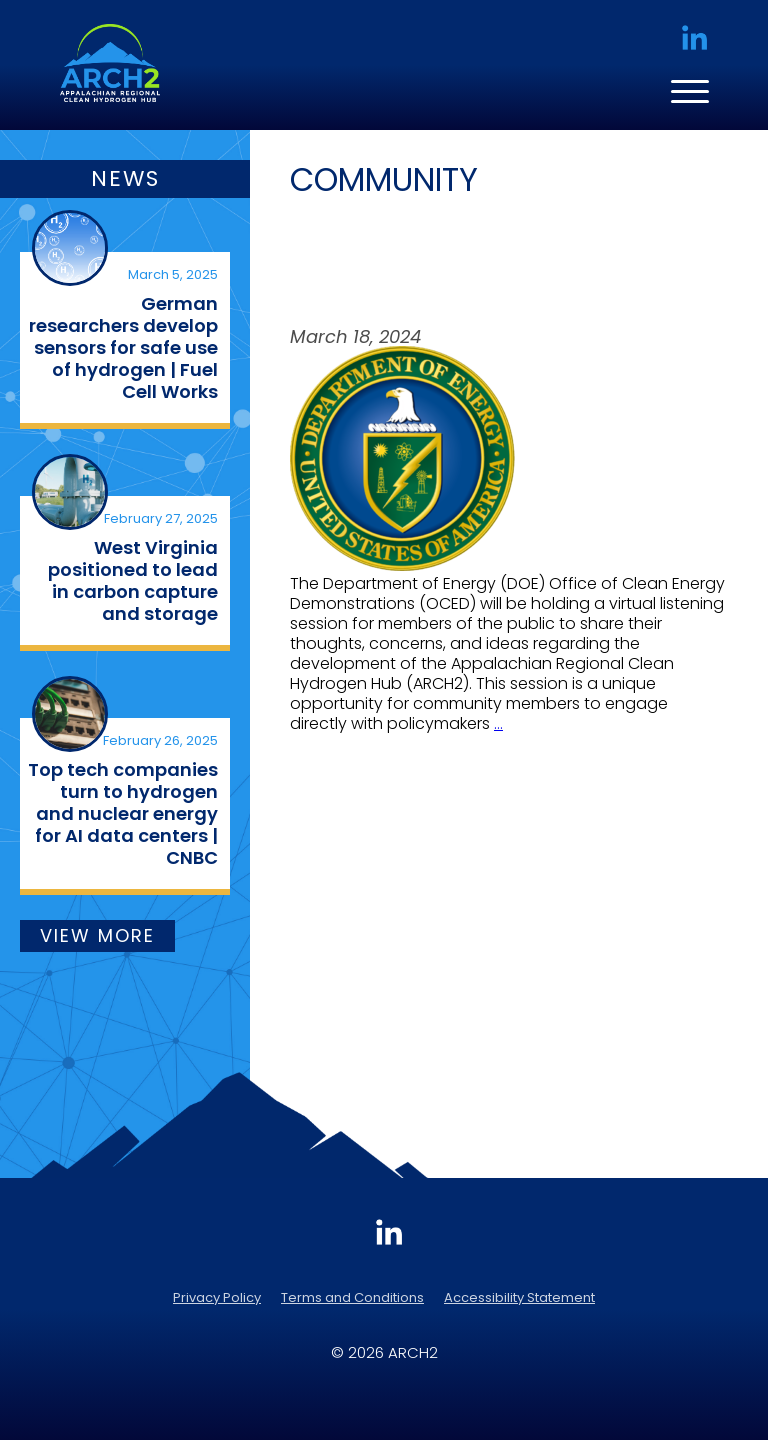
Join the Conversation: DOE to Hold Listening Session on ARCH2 (483, 263)
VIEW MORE (97, 935)
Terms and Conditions (352, 1297)
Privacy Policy (217, 1297)
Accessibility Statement (519, 1297)
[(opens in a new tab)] (70, 248)
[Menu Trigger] (683, 90)
